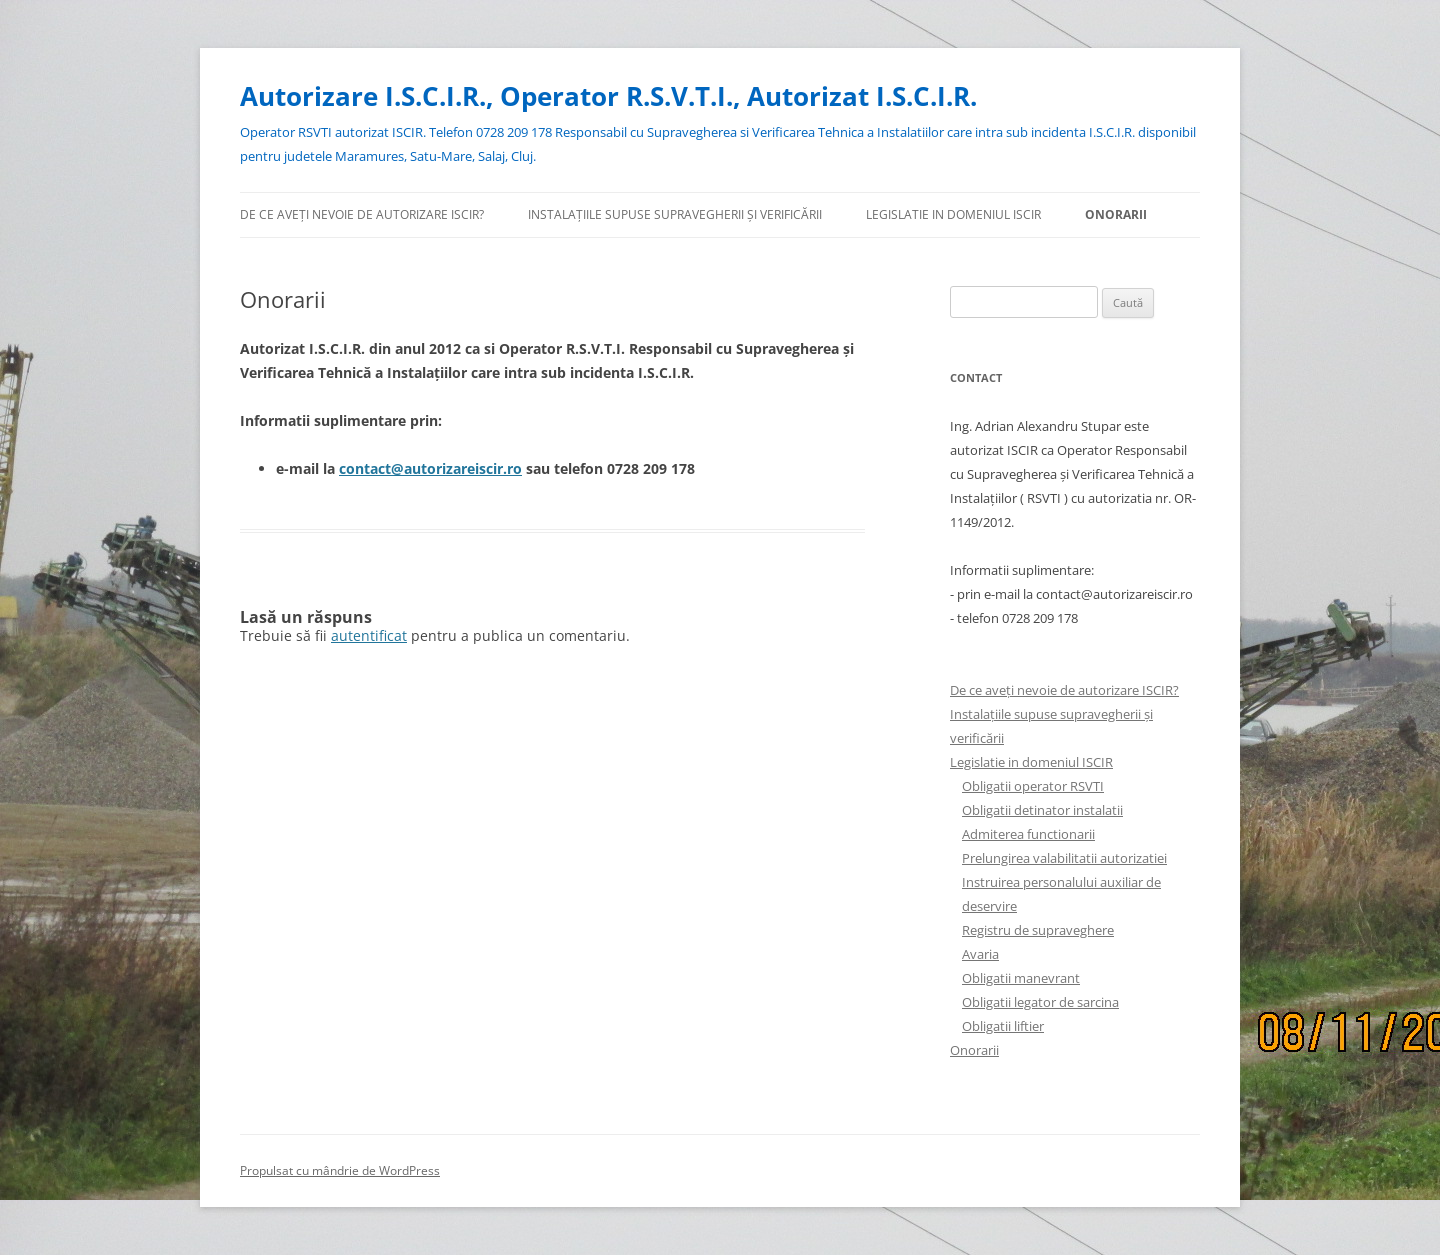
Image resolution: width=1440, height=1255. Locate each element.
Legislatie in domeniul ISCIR (953, 214)
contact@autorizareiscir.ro (430, 468)
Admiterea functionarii (1028, 834)
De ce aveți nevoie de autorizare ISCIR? (362, 214)
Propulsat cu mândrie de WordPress (340, 1170)
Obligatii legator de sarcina (1040, 1002)
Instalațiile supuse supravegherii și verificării (675, 214)
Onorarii (1116, 214)
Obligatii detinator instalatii (1042, 810)
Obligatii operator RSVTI (1033, 786)
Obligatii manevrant (1021, 978)
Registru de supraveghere (1038, 930)
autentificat (369, 635)
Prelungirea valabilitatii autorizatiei (1064, 858)
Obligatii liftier (1003, 1026)
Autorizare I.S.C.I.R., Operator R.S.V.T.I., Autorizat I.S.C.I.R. (608, 96)
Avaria (980, 954)
